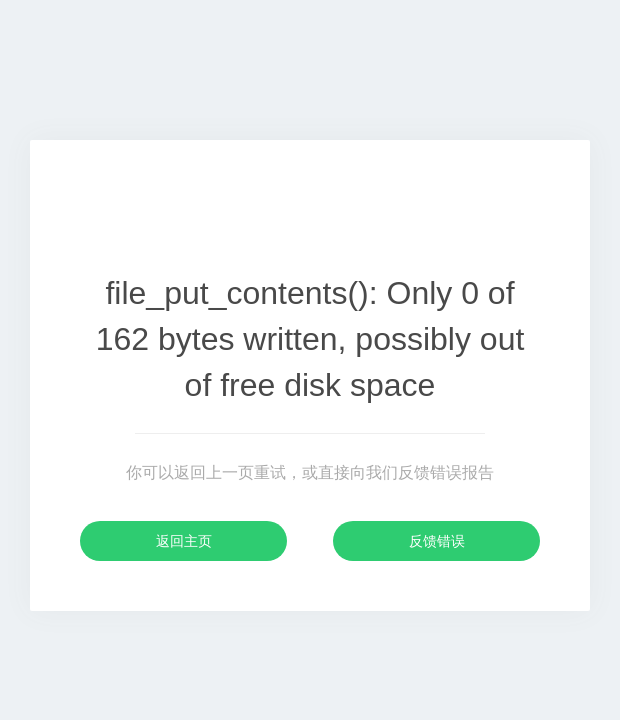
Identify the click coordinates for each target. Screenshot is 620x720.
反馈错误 (437, 541)
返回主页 (184, 541)
